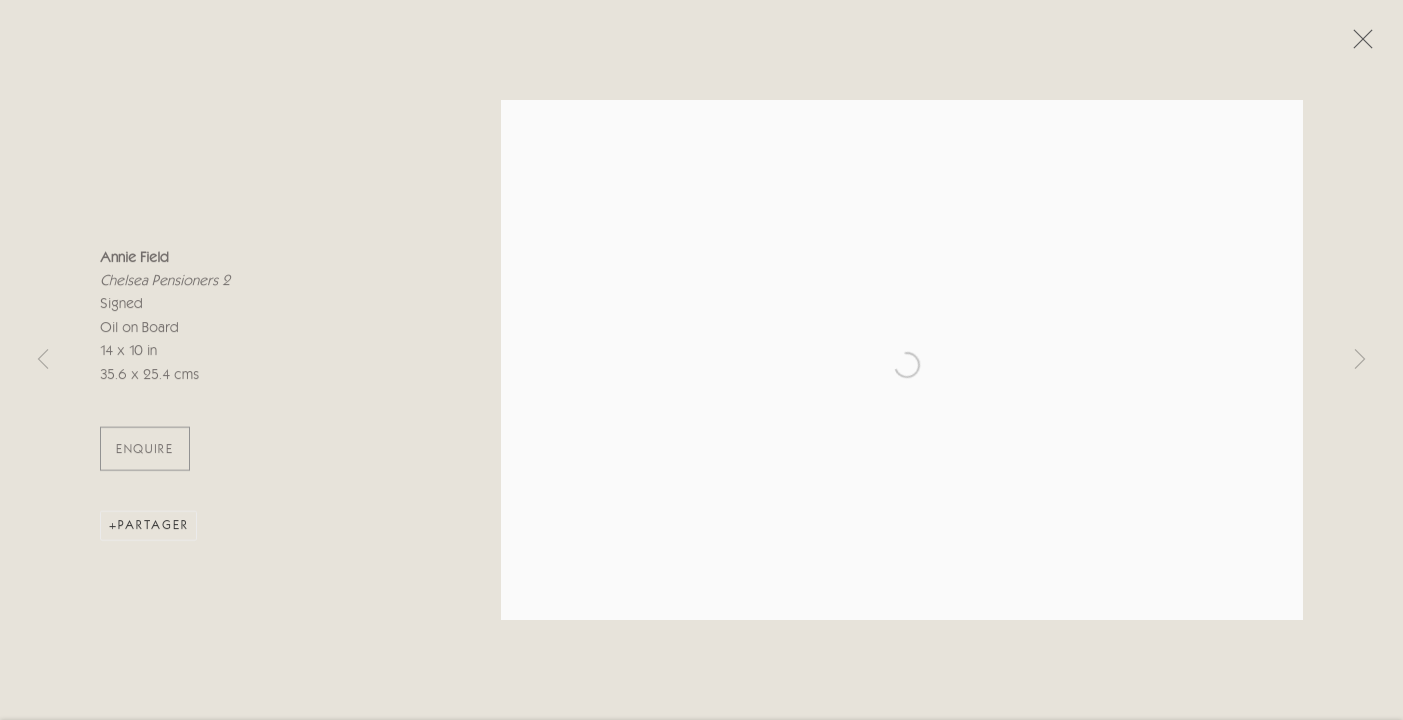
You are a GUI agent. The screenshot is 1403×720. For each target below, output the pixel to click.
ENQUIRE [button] (145, 451)
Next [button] (1360, 360)
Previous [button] (43, 360)
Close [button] (1358, 45)
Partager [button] (153, 527)
